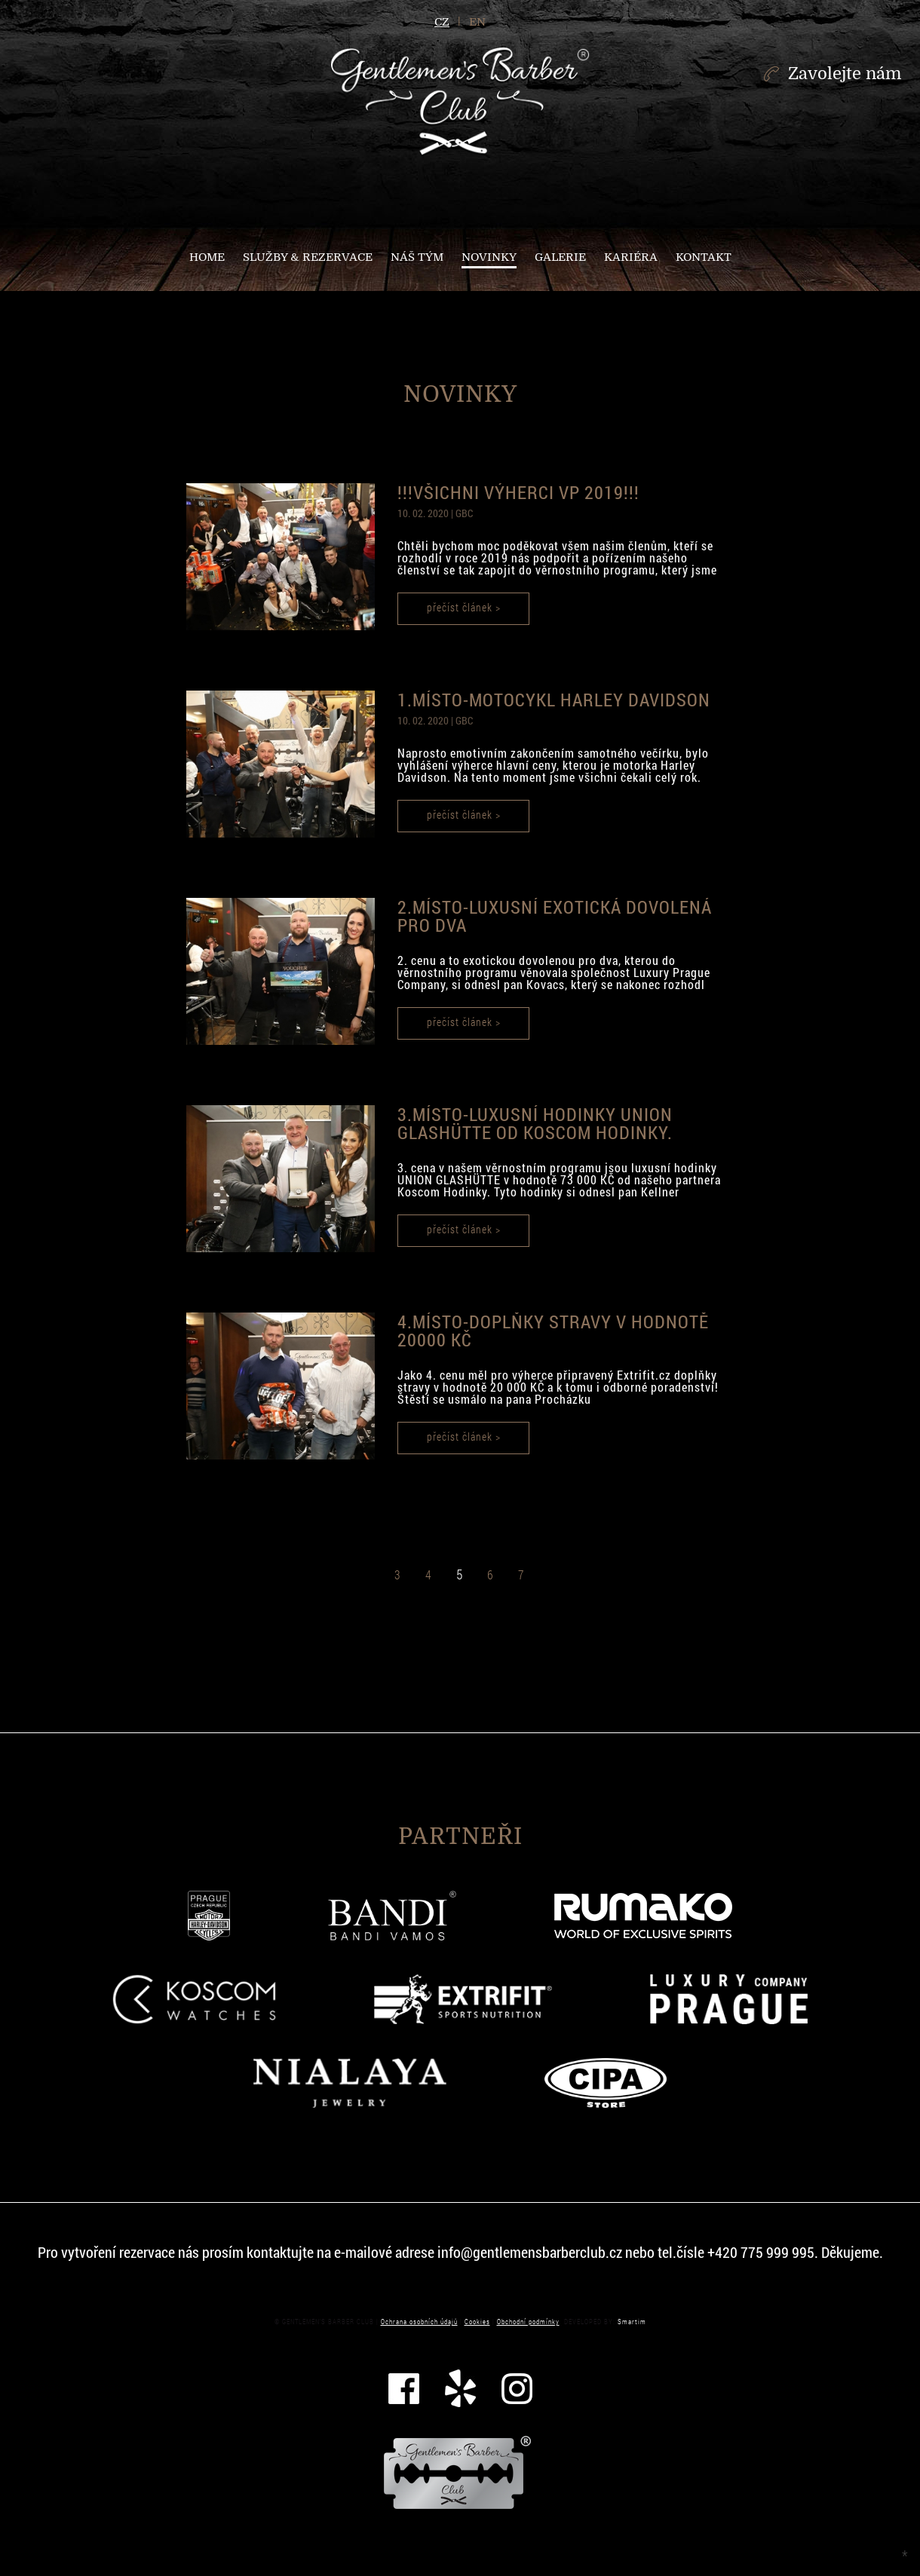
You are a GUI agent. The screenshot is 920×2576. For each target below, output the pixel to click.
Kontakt (703, 257)
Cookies (477, 2321)
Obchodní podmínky (528, 2321)
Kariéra (631, 257)
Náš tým (417, 257)
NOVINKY (489, 257)
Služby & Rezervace (308, 257)
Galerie (560, 257)
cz (441, 22)
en (477, 22)
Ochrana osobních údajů (419, 2321)
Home (207, 257)
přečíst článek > (464, 607)
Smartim (632, 2321)
